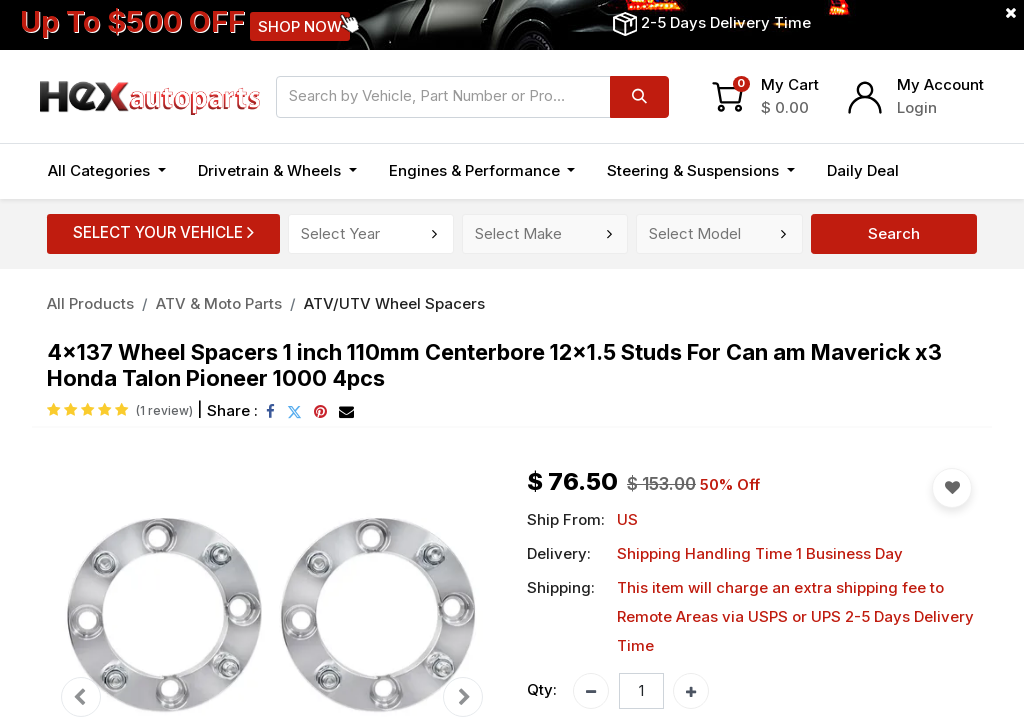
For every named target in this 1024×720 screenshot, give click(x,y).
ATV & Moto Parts (219, 303)
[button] (937, 171)
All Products (90, 303)
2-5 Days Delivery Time (726, 22)
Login (917, 107)
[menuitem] (863, 171)
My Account (940, 84)
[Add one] (691, 691)
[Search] (639, 97)
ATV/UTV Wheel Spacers (394, 303)
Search (894, 233)
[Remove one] (591, 691)
